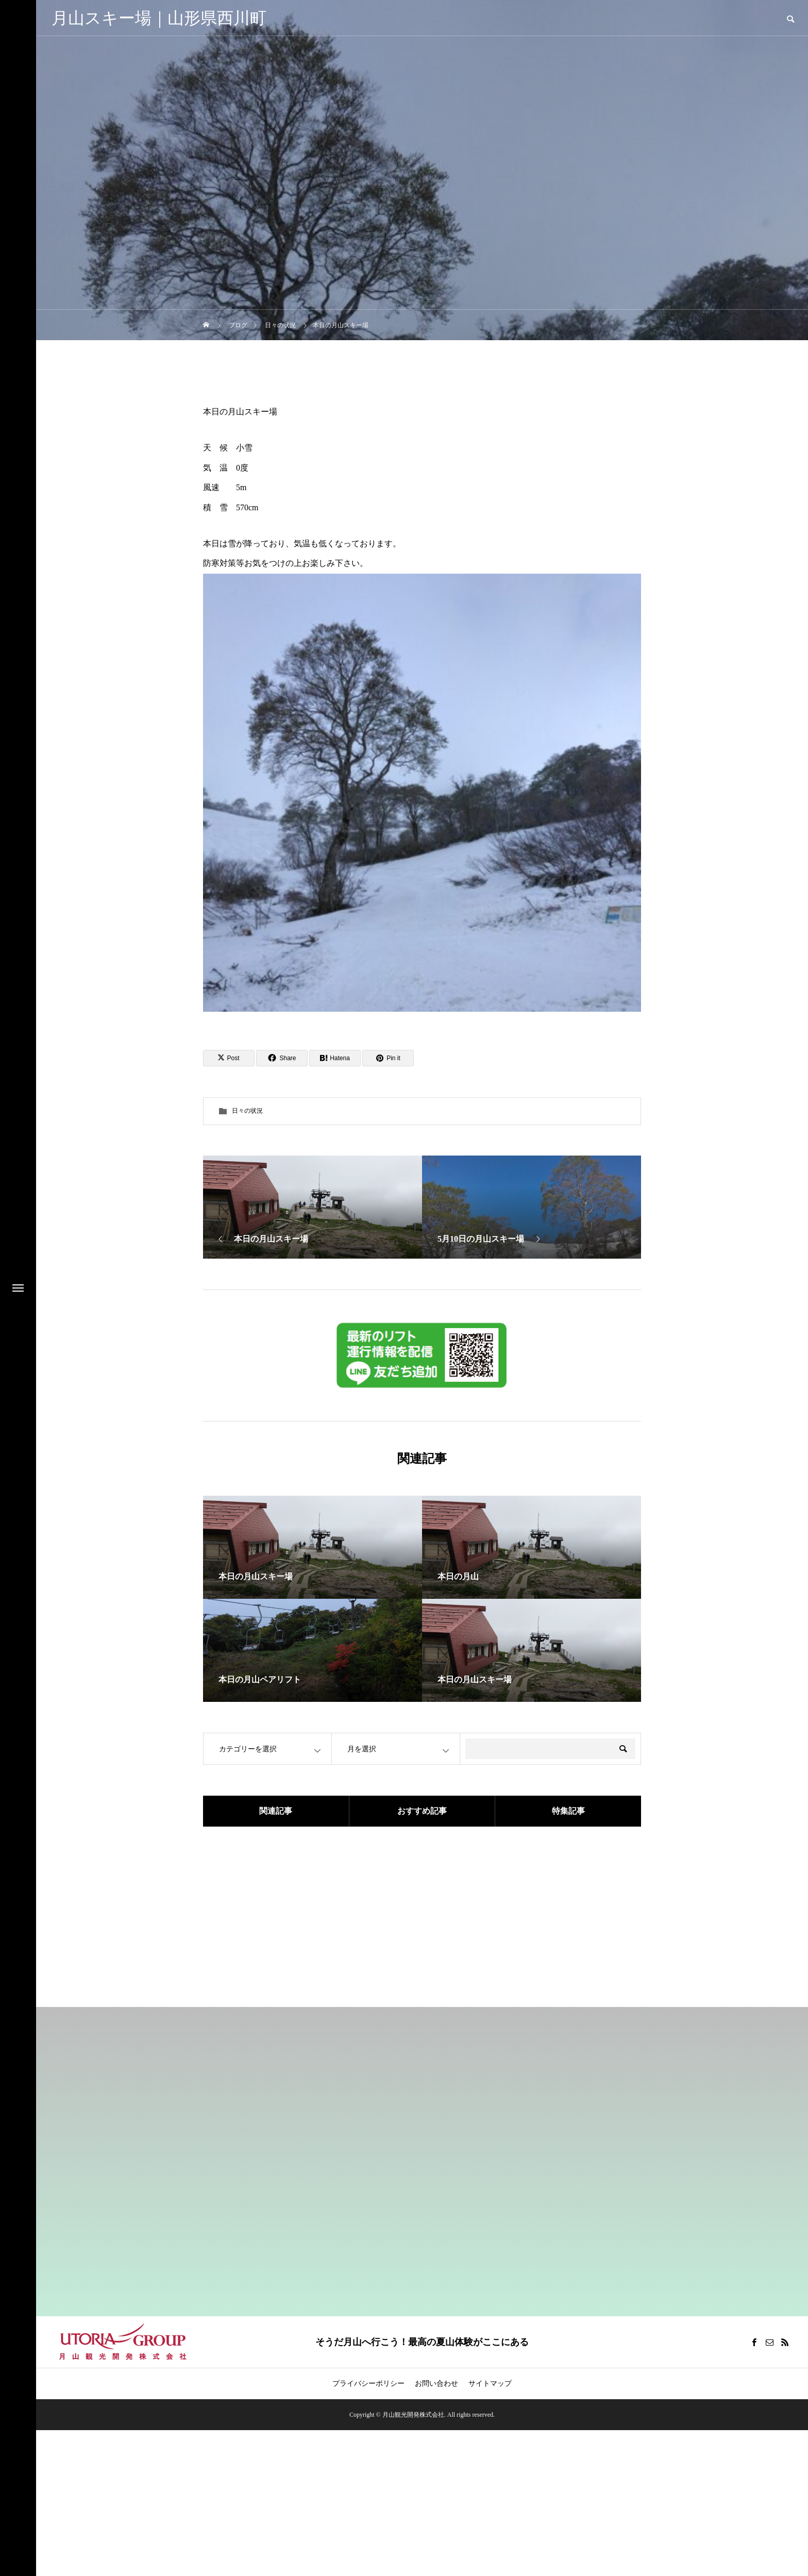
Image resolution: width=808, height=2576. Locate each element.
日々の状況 (247, 1110)
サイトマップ (490, 2383)
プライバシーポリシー (368, 2383)
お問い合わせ (436, 2383)
